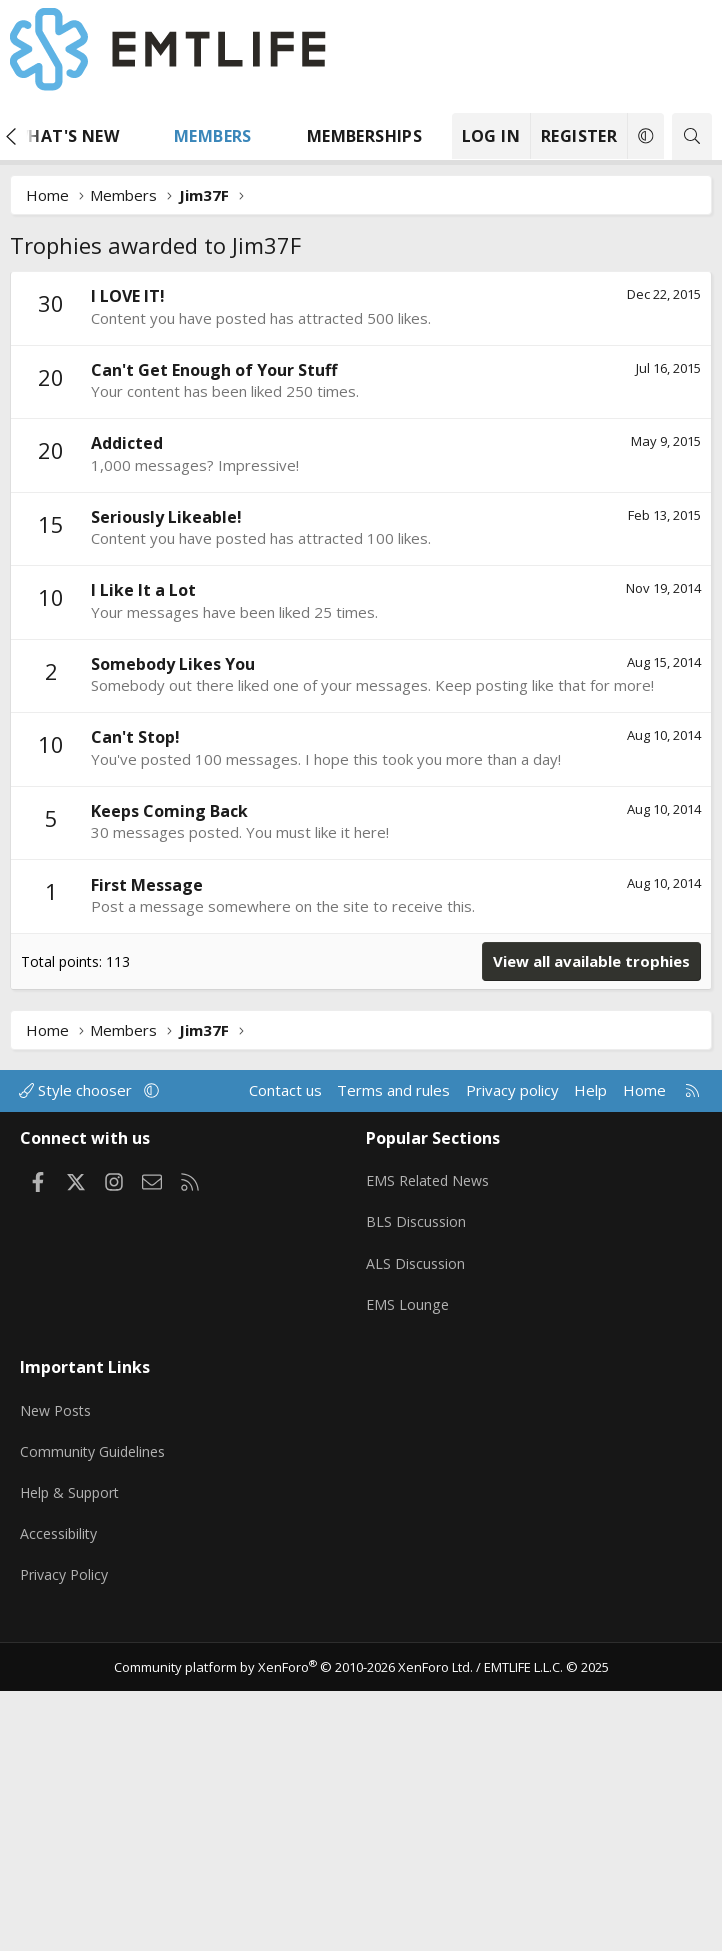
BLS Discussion (417, 1513)
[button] (138, 136)
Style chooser (77, 1390)
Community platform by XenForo (293, 1927)
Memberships (364, 136)
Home (644, 1390)
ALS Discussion (417, 1552)
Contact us (285, 1390)
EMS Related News (432, 1474)
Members (213, 136)
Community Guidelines (96, 1724)
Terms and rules (393, 1390)
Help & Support (73, 1763)
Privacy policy (512, 1390)
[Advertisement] (361, 421)
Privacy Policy (67, 1841)
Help (590, 1390)
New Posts (58, 1685)
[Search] (692, 136)
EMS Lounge (408, 1591)
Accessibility (61, 1802)
